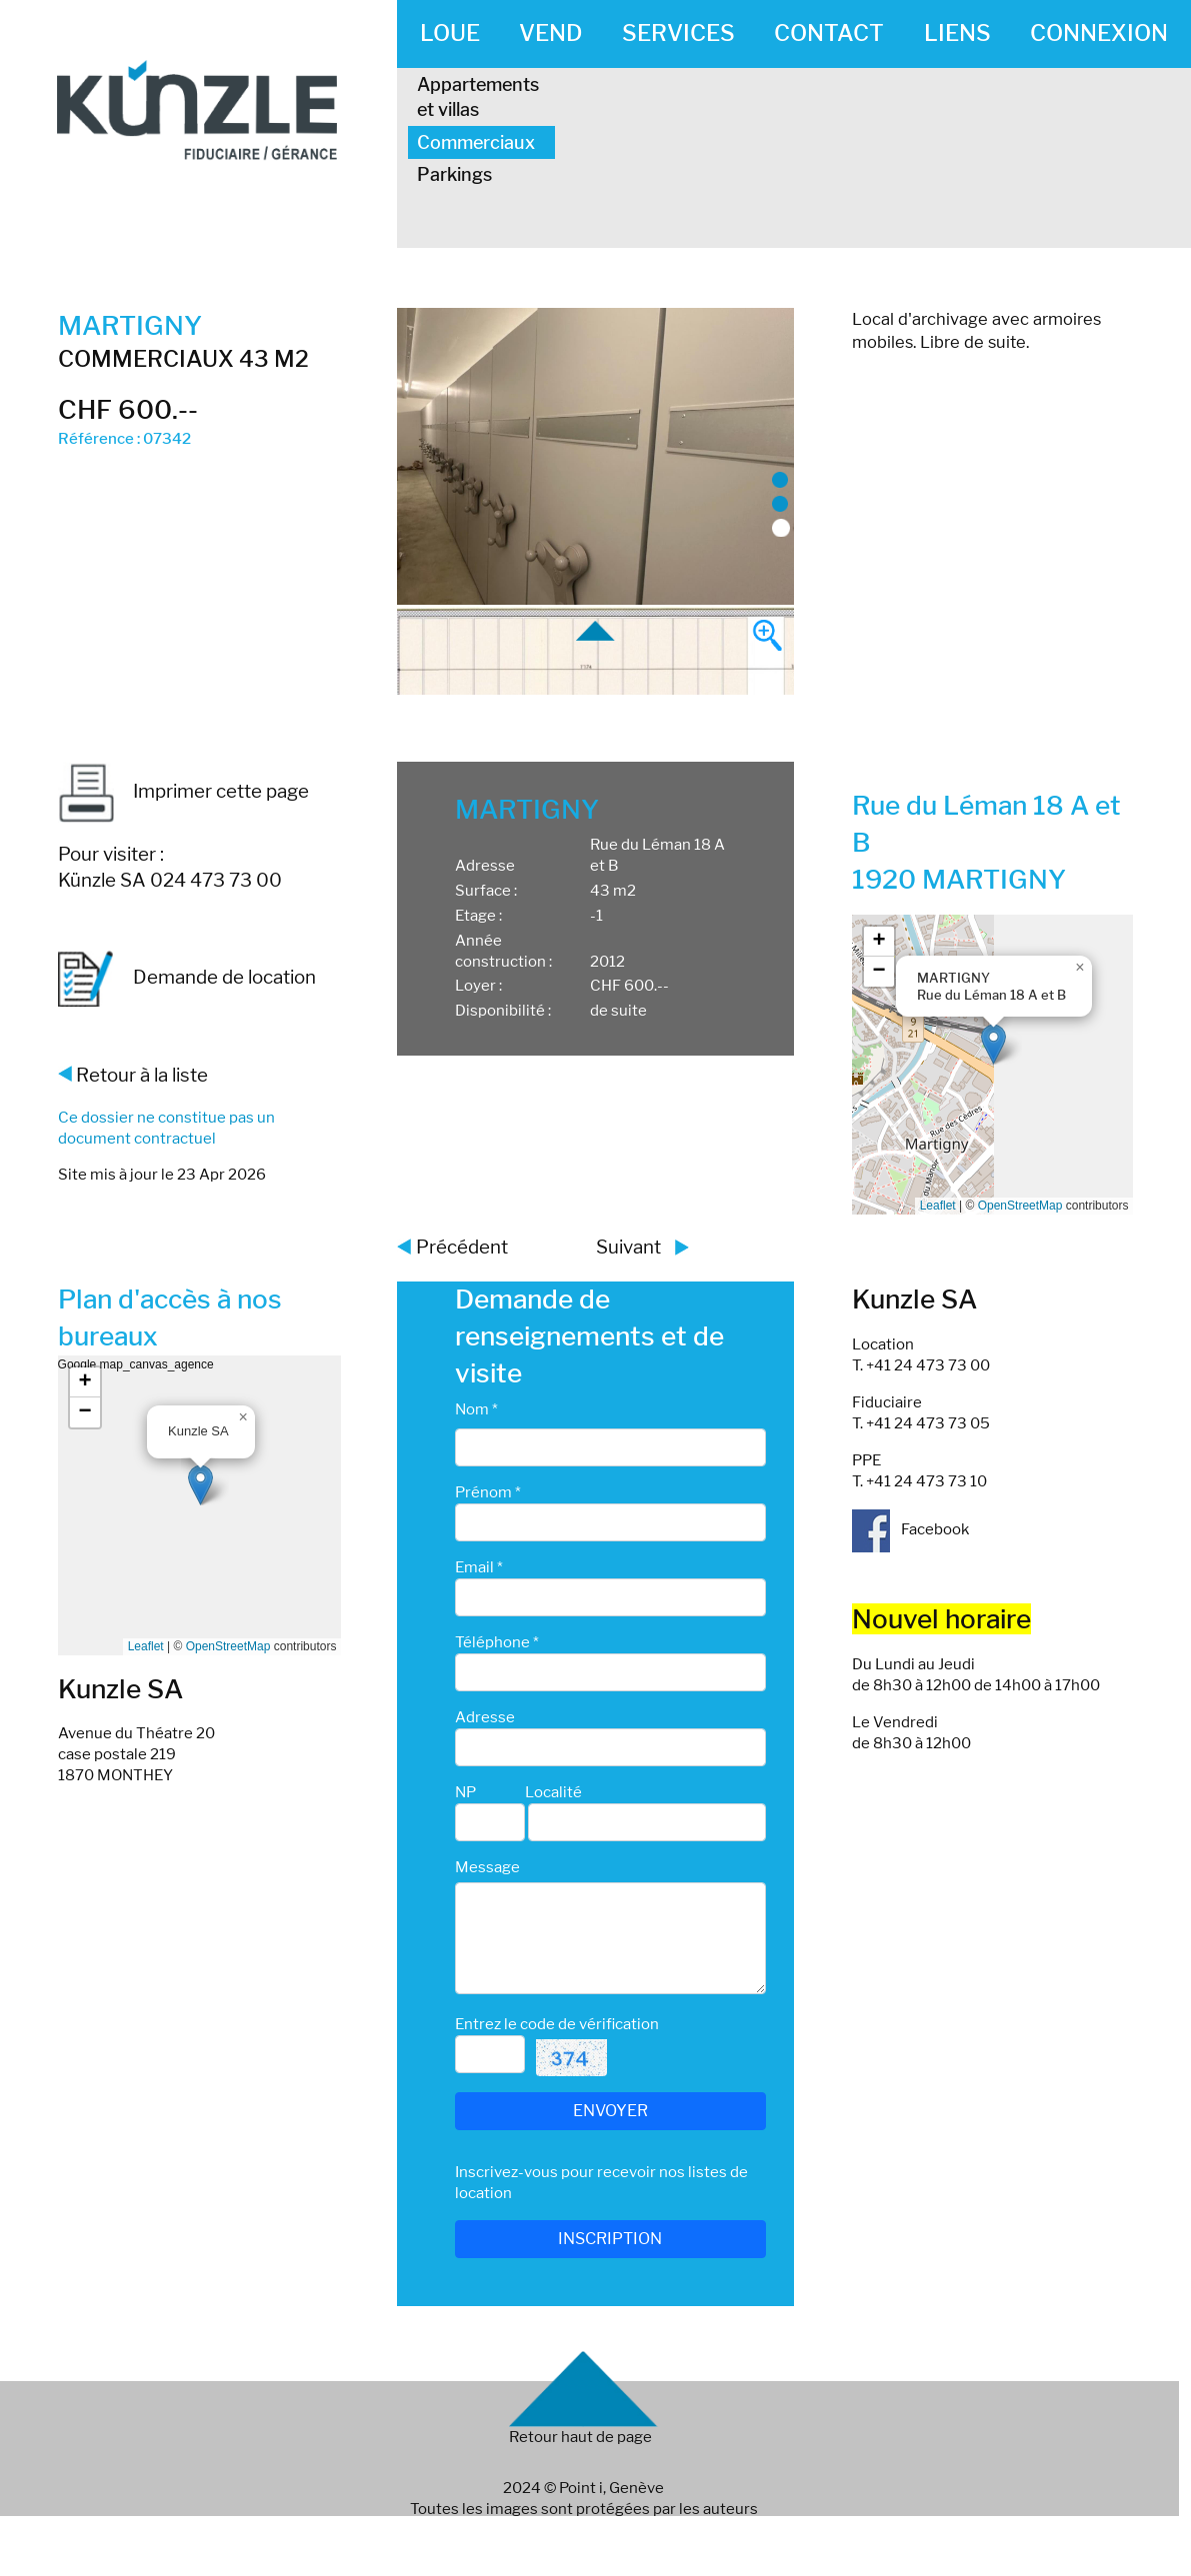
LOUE (450, 33)
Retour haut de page (580, 2437)
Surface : (486, 891)
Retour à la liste (142, 1075)
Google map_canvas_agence (197, 1505)
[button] (993, 1044)
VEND (550, 33)
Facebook (910, 1529)
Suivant (628, 1247)
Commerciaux (476, 142)
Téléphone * (497, 1642)
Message (487, 1867)
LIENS (957, 33)
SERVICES (678, 33)
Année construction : (503, 951)
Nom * (476, 1409)
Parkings (454, 174)
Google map (990, 1065)
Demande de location (187, 979)
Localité (553, 1792)
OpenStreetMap (1020, 1206)
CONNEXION (1099, 33)
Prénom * (488, 1492)
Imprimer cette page (183, 791)
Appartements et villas (478, 97)
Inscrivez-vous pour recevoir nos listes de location (601, 2182)
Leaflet (938, 1206)
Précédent (462, 1247)
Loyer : (478, 986)
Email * (479, 1567)
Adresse (485, 866)
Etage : (478, 916)
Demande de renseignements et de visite (589, 1336)
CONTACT (829, 33)
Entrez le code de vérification (557, 2024)
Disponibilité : (503, 1011)
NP (465, 1792)
